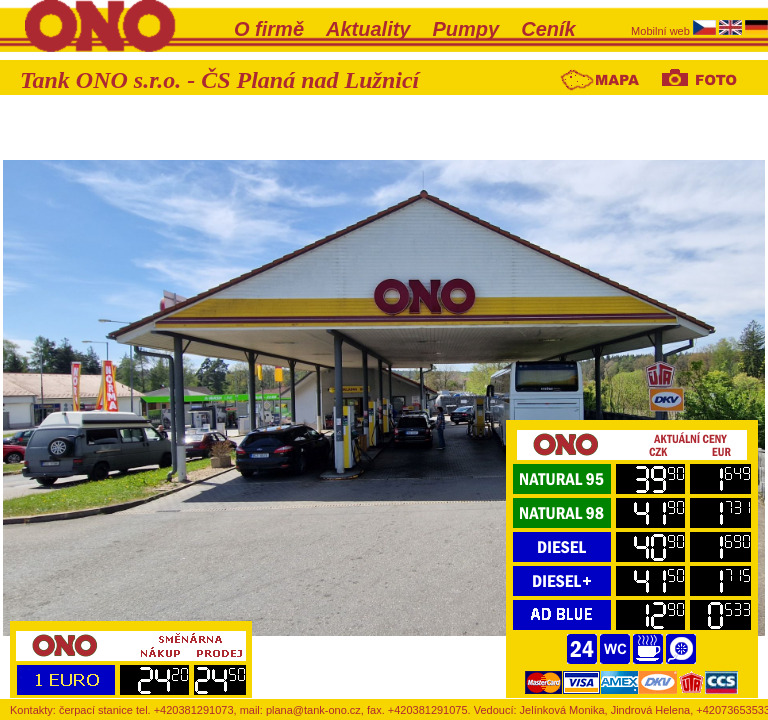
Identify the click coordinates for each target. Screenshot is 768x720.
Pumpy (466, 29)
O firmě (269, 29)
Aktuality (368, 29)
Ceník (548, 29)
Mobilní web (662, 31)
